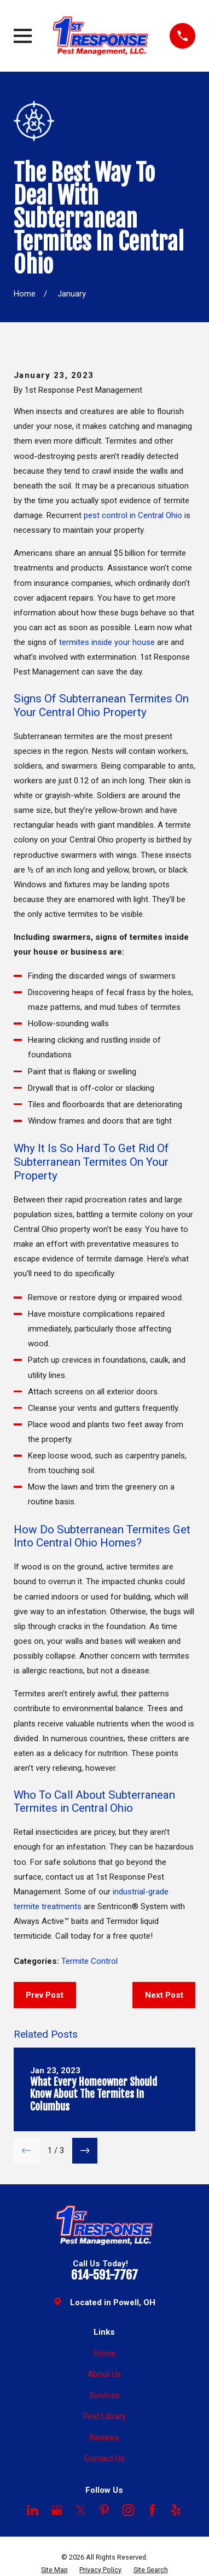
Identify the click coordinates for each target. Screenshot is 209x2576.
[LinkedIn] (32, 2510)
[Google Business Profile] (56, 2510)
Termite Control (89, 1961)
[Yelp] (176, 2510)
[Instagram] (128, 2510)
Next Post (164, 1995)
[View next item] (85, 2151)
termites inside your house (107, 642)
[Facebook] (152, 2510)
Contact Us (104, 2458)
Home (104, 2353)
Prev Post (44, 1995)
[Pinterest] (104, 2510)
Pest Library (104, 2416)
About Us (104, 2374)
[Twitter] (80, 2510)
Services (104, 2395)
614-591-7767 (104, 2275)
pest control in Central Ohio (133, 515)
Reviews (104, 2438)
